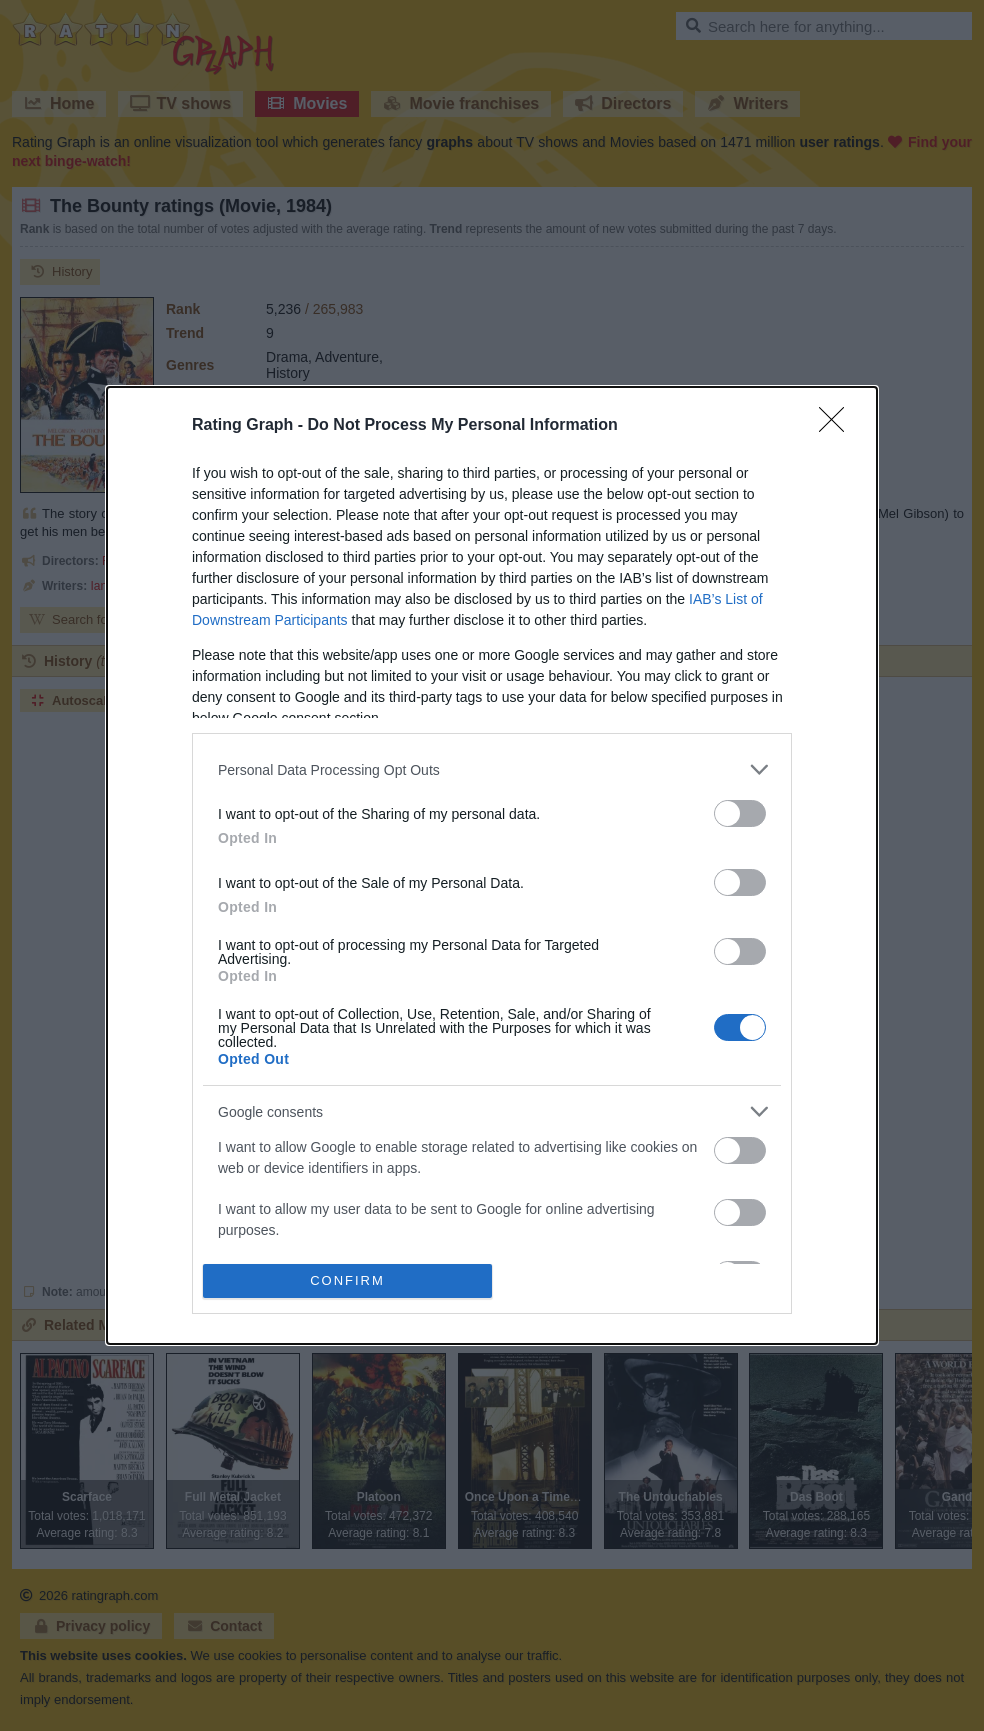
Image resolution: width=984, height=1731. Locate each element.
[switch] (740, 813)
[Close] (838, 426)
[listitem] (492, 769)
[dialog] (492, 865)
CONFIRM (347, 1279)
